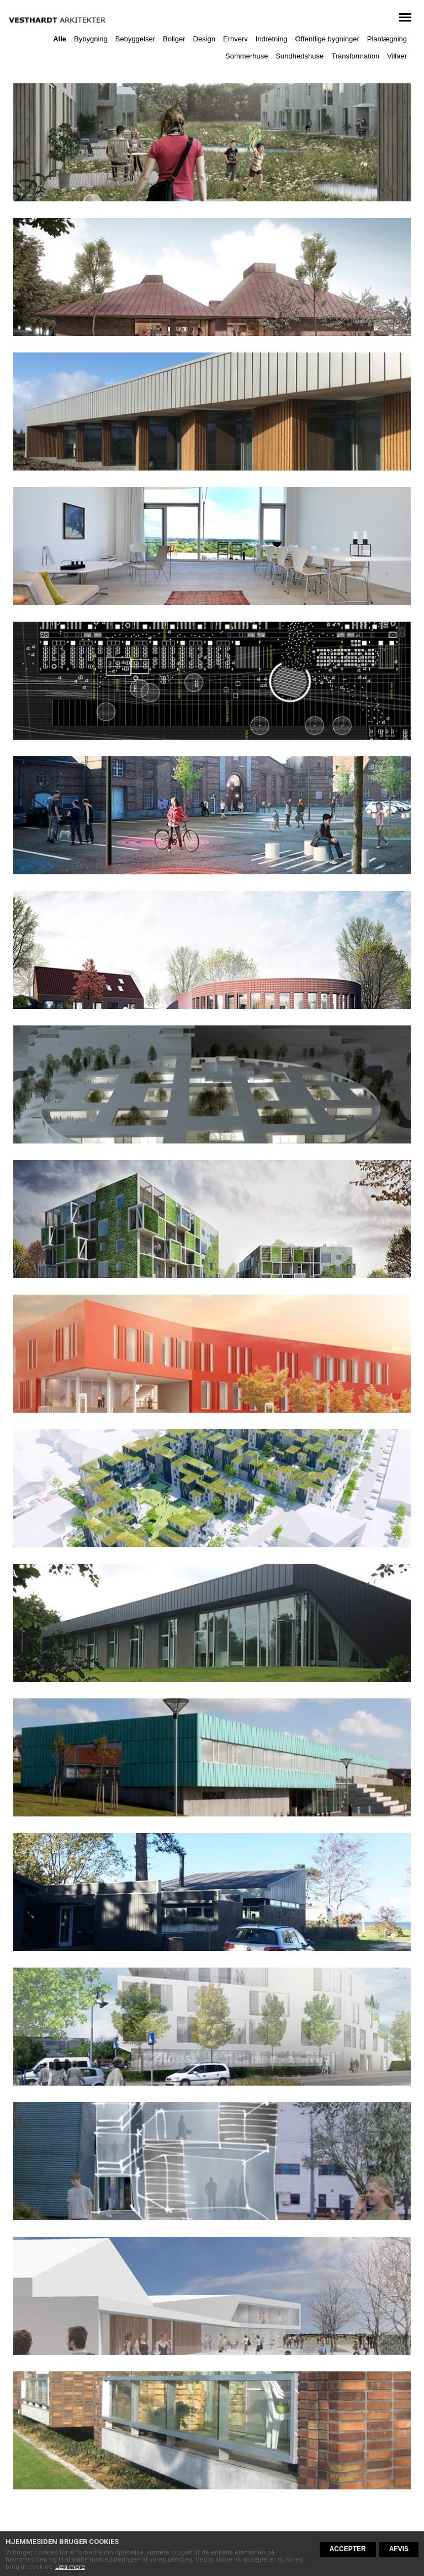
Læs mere (70, 2566)
